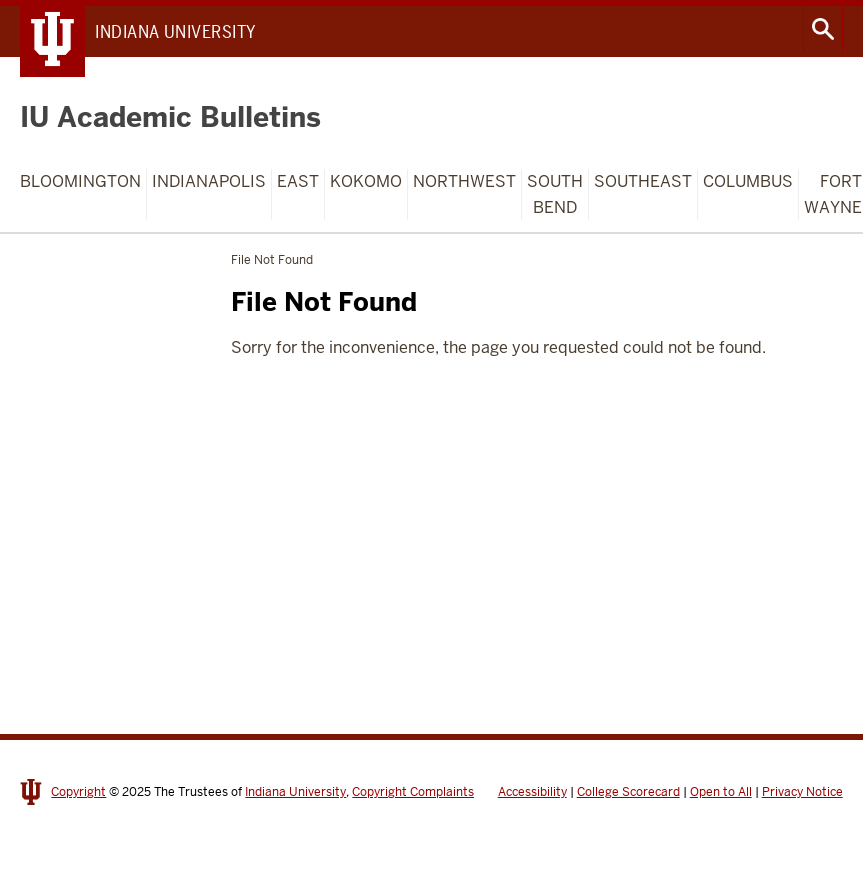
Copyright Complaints (413, 792)
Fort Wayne (833, 194)
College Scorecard (628, 792)
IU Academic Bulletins (170, 117)
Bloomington (80, 181)
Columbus (748, 181)
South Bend (555, 194)
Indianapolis (209, 181)
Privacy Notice (802, 792)
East (298, 181)
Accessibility (532, 792)
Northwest (464, 181)
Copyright (78, 792)
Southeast (643, 181)
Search (823, 29)
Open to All (721, 792)
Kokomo (366, 181)
